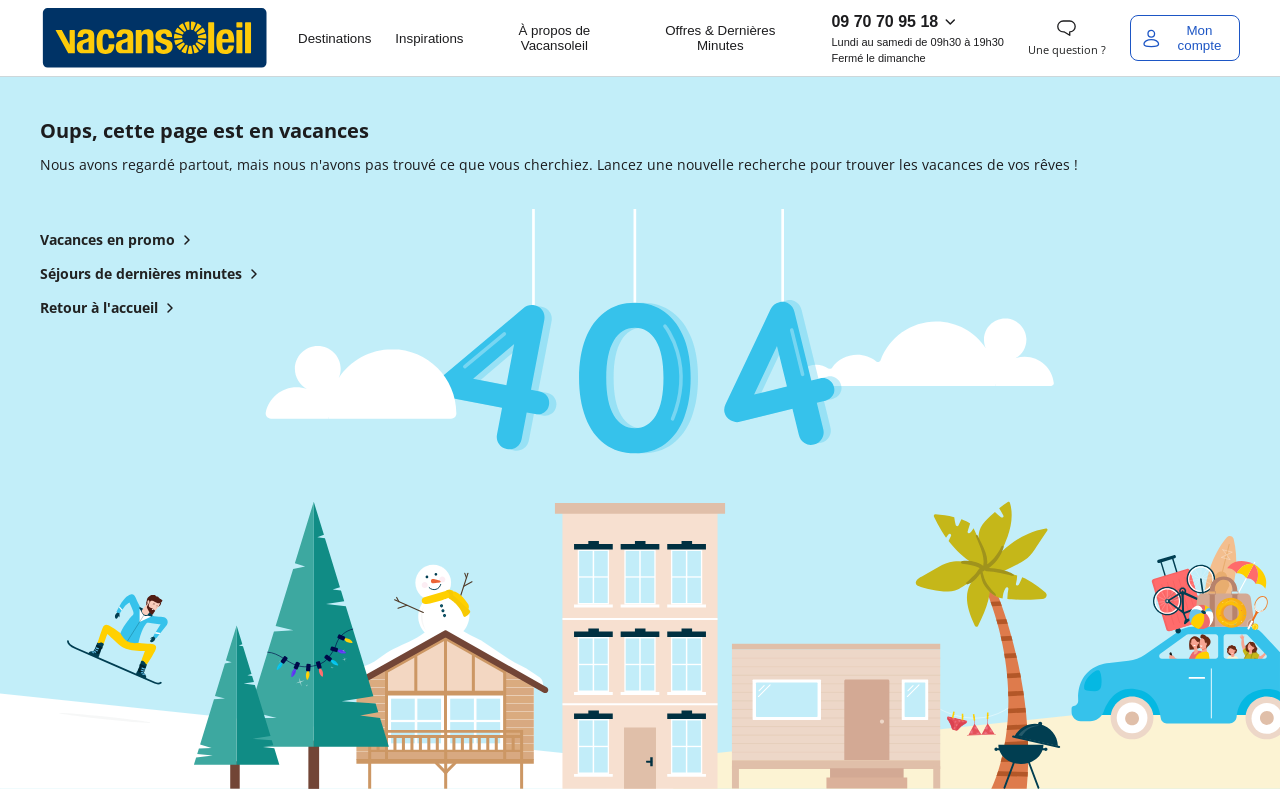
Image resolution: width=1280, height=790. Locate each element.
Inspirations (429, 38)
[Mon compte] (1185, 38)
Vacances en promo (119, 240)
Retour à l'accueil (111, 308)
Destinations (334, 38)
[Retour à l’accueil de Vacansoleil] (155, 38)
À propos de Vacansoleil (554, 38)
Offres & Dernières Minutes (720, 38)
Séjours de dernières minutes (153, 274)
